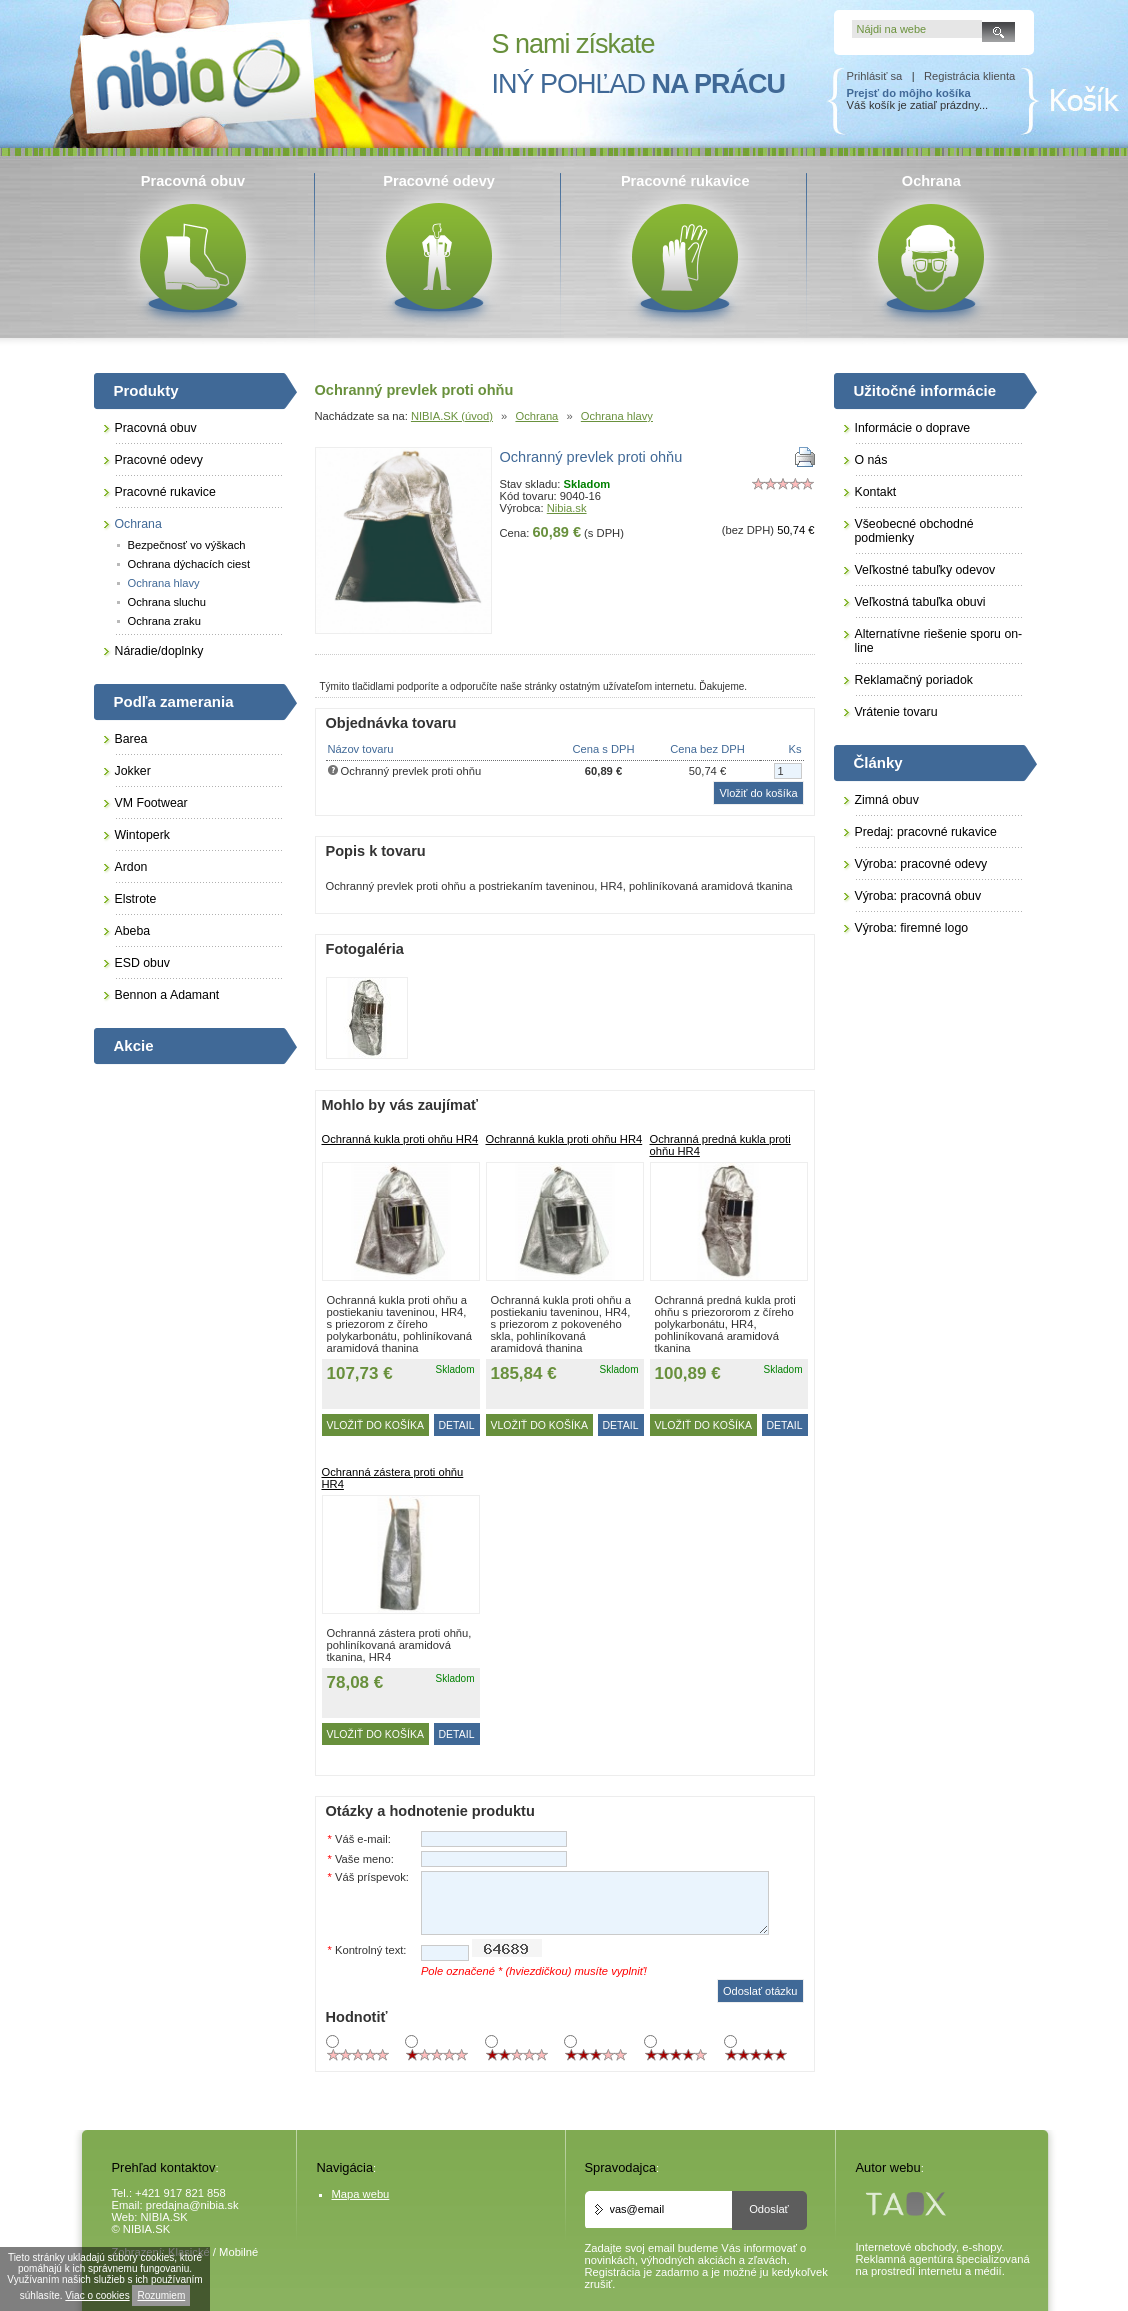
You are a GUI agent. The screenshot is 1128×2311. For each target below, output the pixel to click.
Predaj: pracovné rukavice (926, 832)
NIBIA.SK (164, 2217)
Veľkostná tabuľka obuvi (920, 602)
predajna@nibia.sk (192, 2205)
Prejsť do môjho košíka (909, 93)
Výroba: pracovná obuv (918, 896)
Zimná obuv (887, 800)
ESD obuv (142, 963)
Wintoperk (142, 835)
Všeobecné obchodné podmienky (914, 531)
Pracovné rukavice (165, 492)
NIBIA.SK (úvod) (452, 416)
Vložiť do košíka (375, 1425)
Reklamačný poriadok (914, 680)
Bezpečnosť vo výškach (187, 545)
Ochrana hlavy (617, 416)
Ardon (131, 867)
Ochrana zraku (164, 621)
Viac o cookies (97, 2295)
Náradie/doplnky (159, 651)
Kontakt (876, 492)
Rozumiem (161, 2295)
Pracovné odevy (159, 460)
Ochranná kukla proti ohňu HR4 (400, 1139)
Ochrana (536, 416)
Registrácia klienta (969, 76)
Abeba (133, 931)
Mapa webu (361, 2194)
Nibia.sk (567, 508)
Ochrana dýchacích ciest (189, 564)
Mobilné (238, 2252)
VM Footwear (151, 803)
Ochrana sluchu (167, 602)
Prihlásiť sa (875, 76)
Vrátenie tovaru (896, 712)
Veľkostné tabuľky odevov (925, 570)
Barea (131, 739)
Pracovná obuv (156, 428)
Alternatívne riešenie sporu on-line (939, 641)
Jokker (133, 771)
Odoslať (769, 2209)
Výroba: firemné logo (912, 928)
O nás (871, 460)
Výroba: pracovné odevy (921, 864)
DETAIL (457, 1425)
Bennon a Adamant (167, 995)
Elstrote (136, 899)
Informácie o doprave (913, 428)
